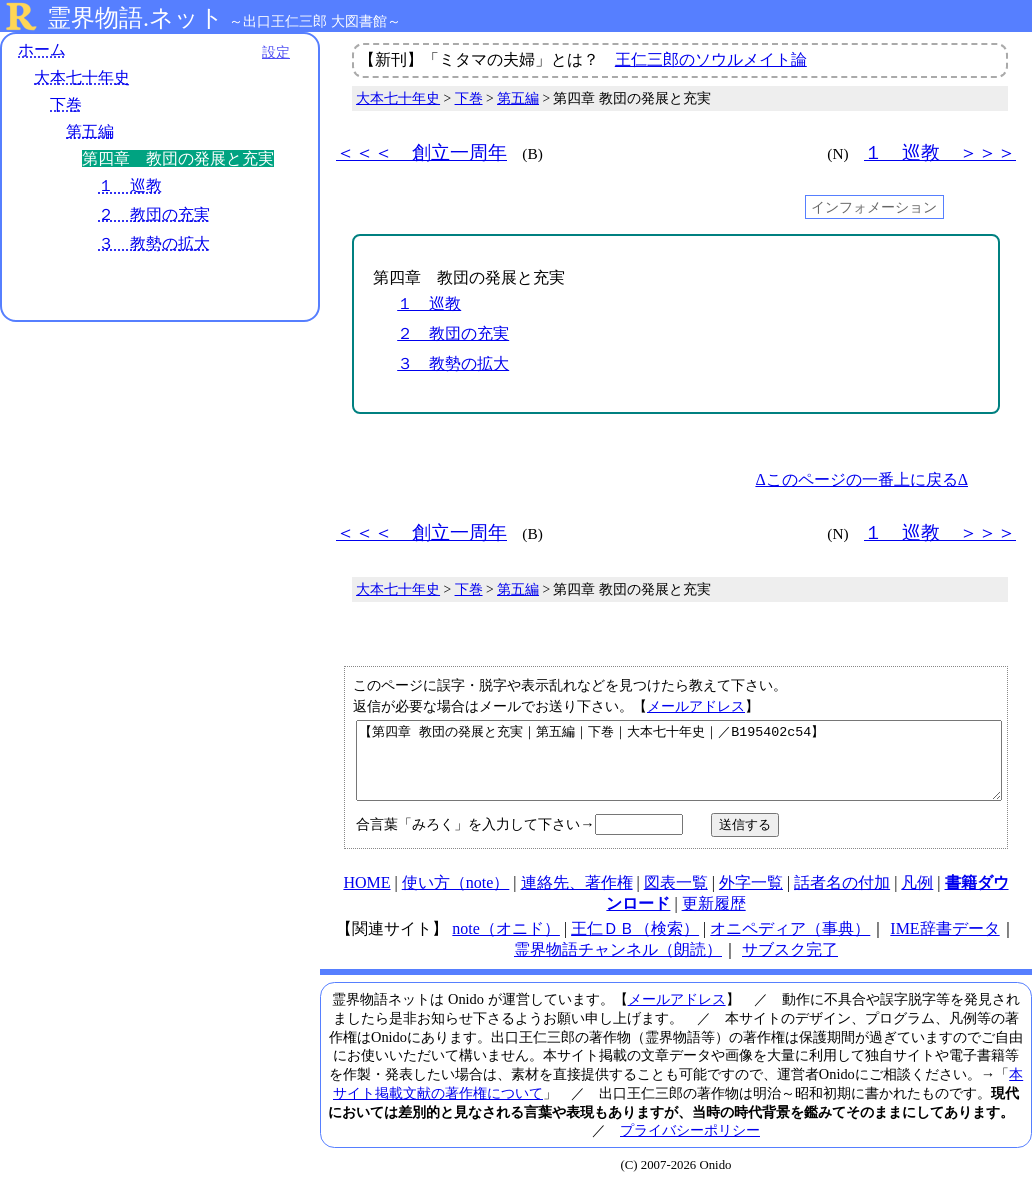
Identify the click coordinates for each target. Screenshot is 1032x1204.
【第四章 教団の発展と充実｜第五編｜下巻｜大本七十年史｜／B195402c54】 (679, 768)
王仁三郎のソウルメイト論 (711, 59)
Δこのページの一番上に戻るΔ (861, 479)
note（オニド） (506, 943)
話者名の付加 (842, 897)
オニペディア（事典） (790, 943)
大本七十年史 (82, 77)
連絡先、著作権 (577, 897)
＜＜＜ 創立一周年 (421, 152)
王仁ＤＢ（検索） (635, 943)
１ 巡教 (130, 185)
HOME (366, 897)
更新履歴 (714, 918)
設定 (276, 52)
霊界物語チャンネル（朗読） (618, 964)
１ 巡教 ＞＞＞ (940, 152)
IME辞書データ (944, 943)
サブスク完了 (790, 964)
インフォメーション (874, 207)
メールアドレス (696, 706)
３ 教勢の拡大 (154, 243)
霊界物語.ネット (135, 18)
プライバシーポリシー (690, 1145)
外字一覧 (751, 897)
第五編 (90, 131)
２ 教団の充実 (154, 214)
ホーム (42, 49)
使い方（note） (456, 897)
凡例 (917, 897)
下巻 (66, 104)
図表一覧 (676, 897)
